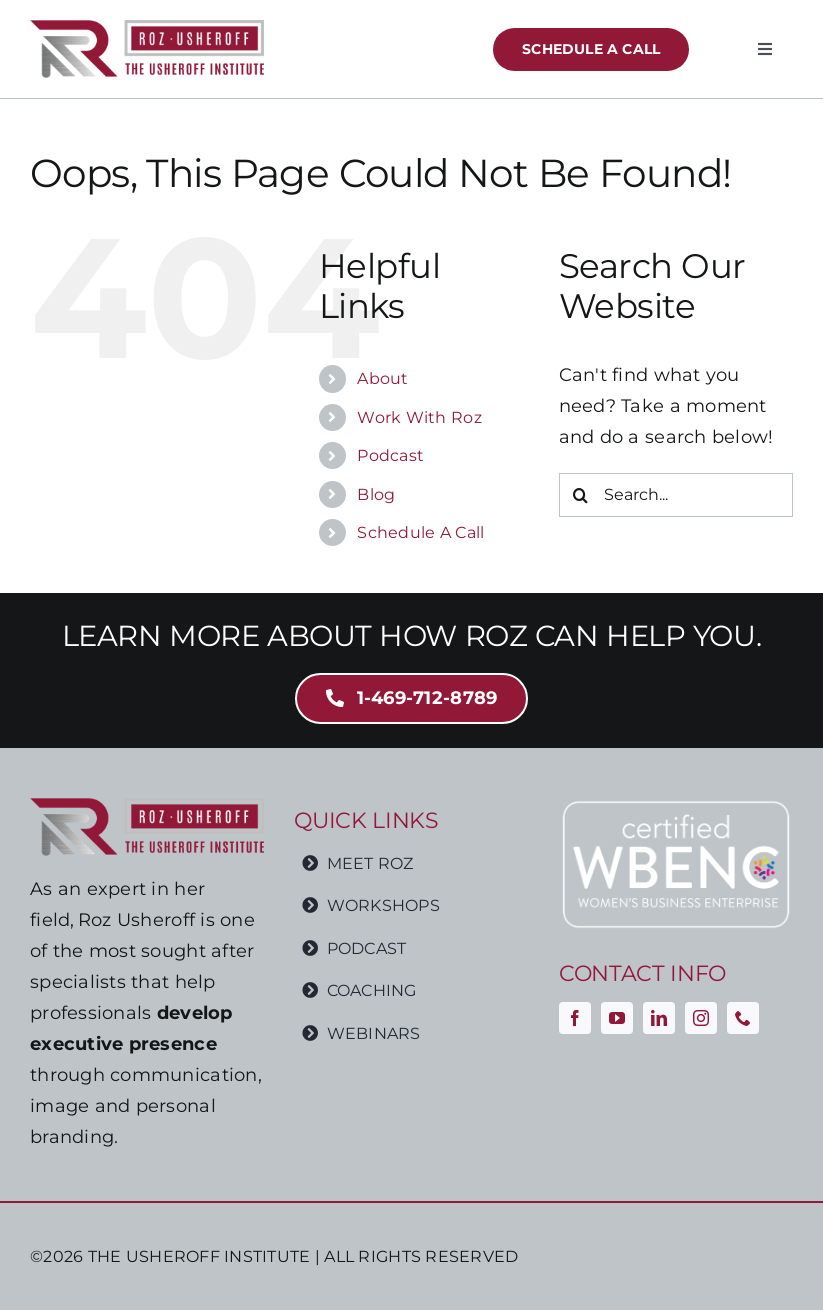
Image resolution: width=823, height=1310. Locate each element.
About (382, 378)
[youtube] (617, 1018)
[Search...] (676, 495)
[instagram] (701, 1018)
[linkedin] (659, 1018)
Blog (376, 494)
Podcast (390, 455)
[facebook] (575, 1018)
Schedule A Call (420, 532)
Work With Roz (419, 417)
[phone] (743, 1018)
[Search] (581, 495)
